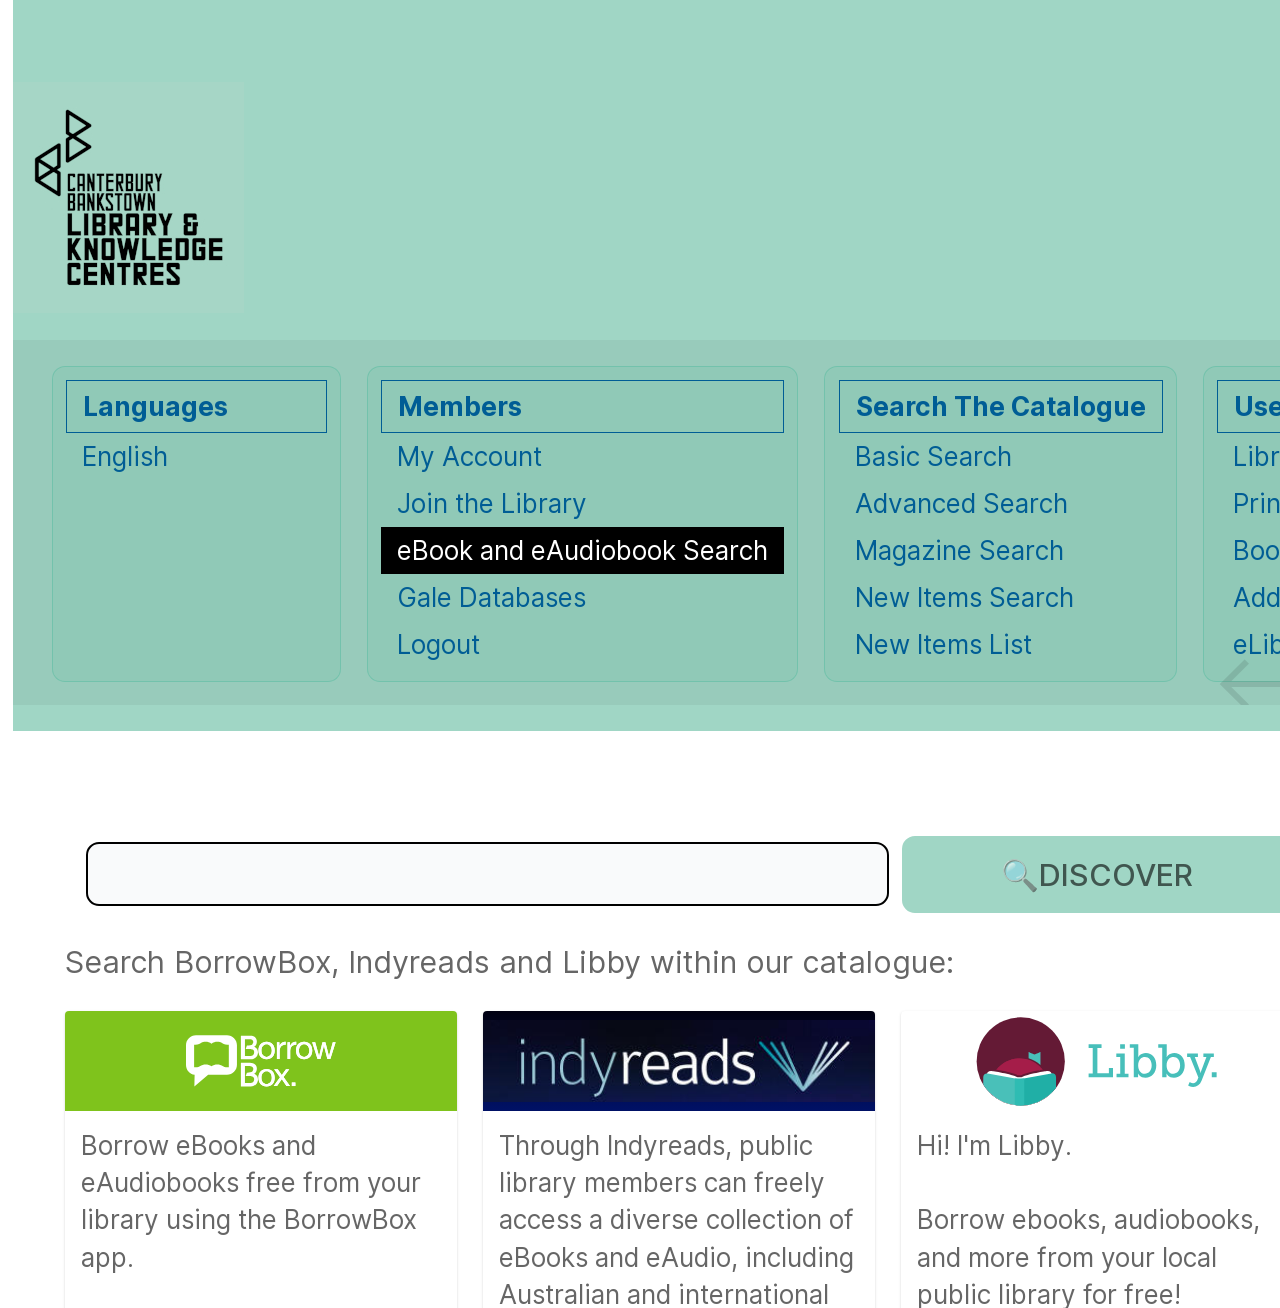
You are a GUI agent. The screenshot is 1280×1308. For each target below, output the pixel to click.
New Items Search (964, 597)
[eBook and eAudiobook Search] (582, 550)
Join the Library (492, 503)
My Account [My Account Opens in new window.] (469, 456)
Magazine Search (959, 550)
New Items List (943, 644)
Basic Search (933, 456)
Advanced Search (961, 503)
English (125, 456)
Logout (438, 644)
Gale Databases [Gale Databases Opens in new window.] (491, 597)
